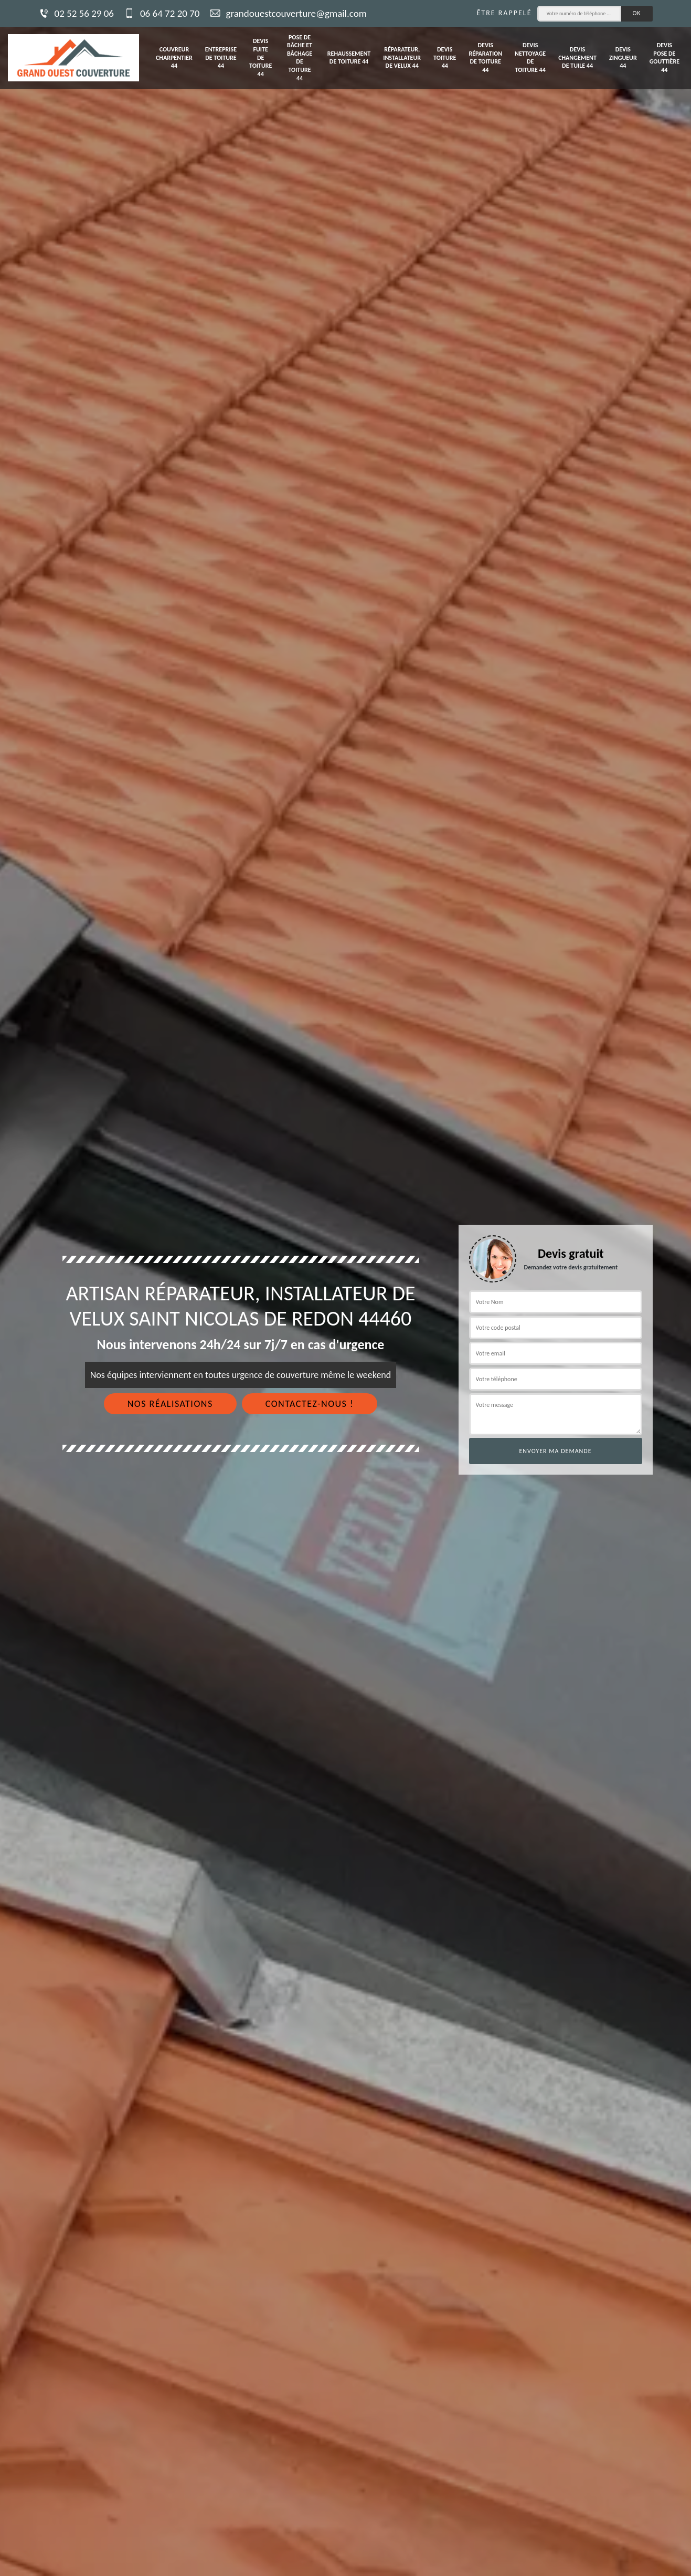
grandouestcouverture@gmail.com (288, 13)
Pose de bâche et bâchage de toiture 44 (299, 58)
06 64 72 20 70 (161, 13)
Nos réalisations (170, 1404)
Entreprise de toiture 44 (221, 57)
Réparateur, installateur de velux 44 (402, 57)
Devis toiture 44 (444, 57)
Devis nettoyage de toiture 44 (530, 57)
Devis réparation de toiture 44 (485, 57)
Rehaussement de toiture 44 (348, 58)
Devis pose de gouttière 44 (664, 57)
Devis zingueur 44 (623, 57)
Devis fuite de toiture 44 (260, 57)
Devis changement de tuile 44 (577, 57)
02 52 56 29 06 (76, 13)
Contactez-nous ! (309, 1404)
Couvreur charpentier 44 (174, 57)
